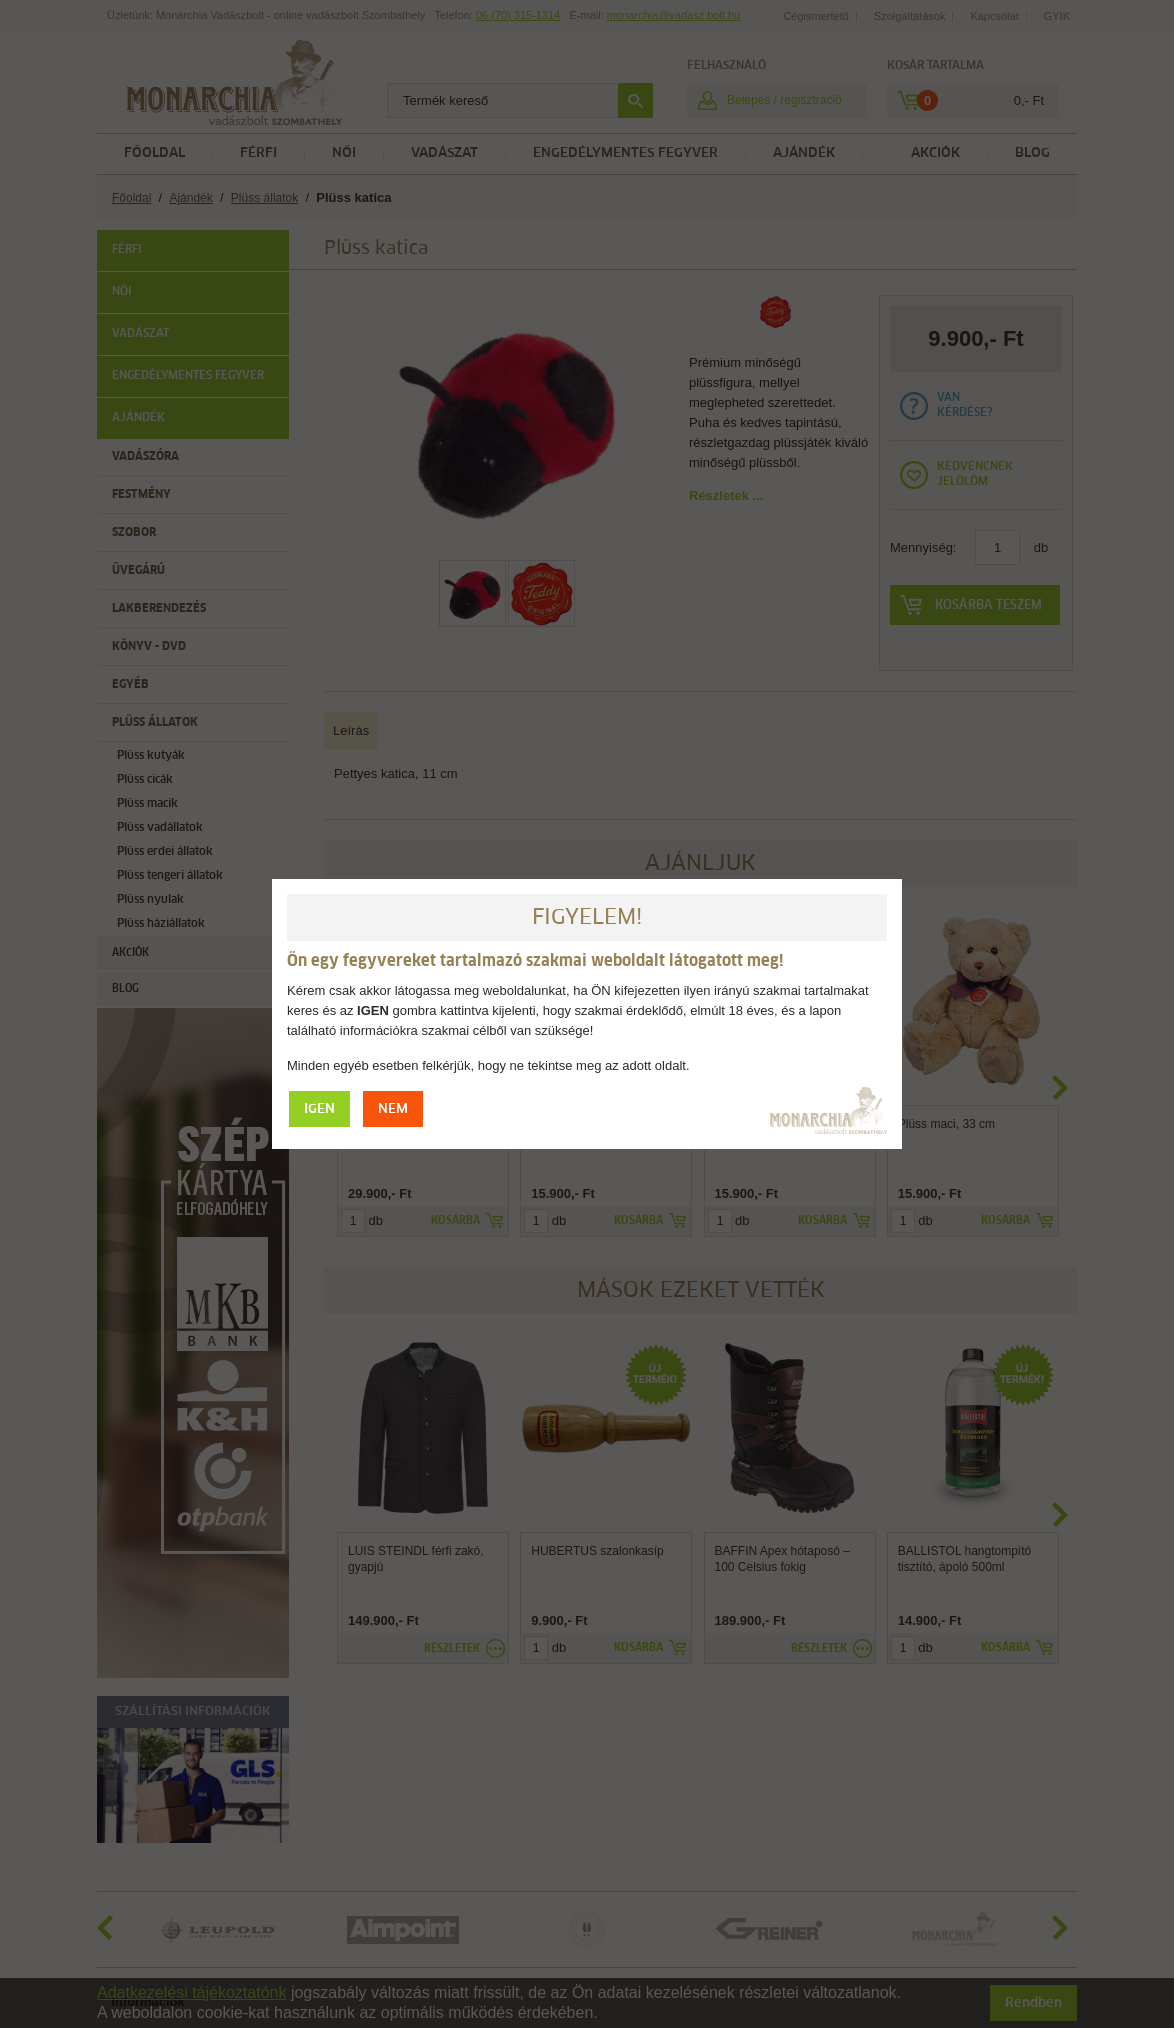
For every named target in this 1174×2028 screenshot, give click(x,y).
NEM (393, 1109)
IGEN (319, 1109)
